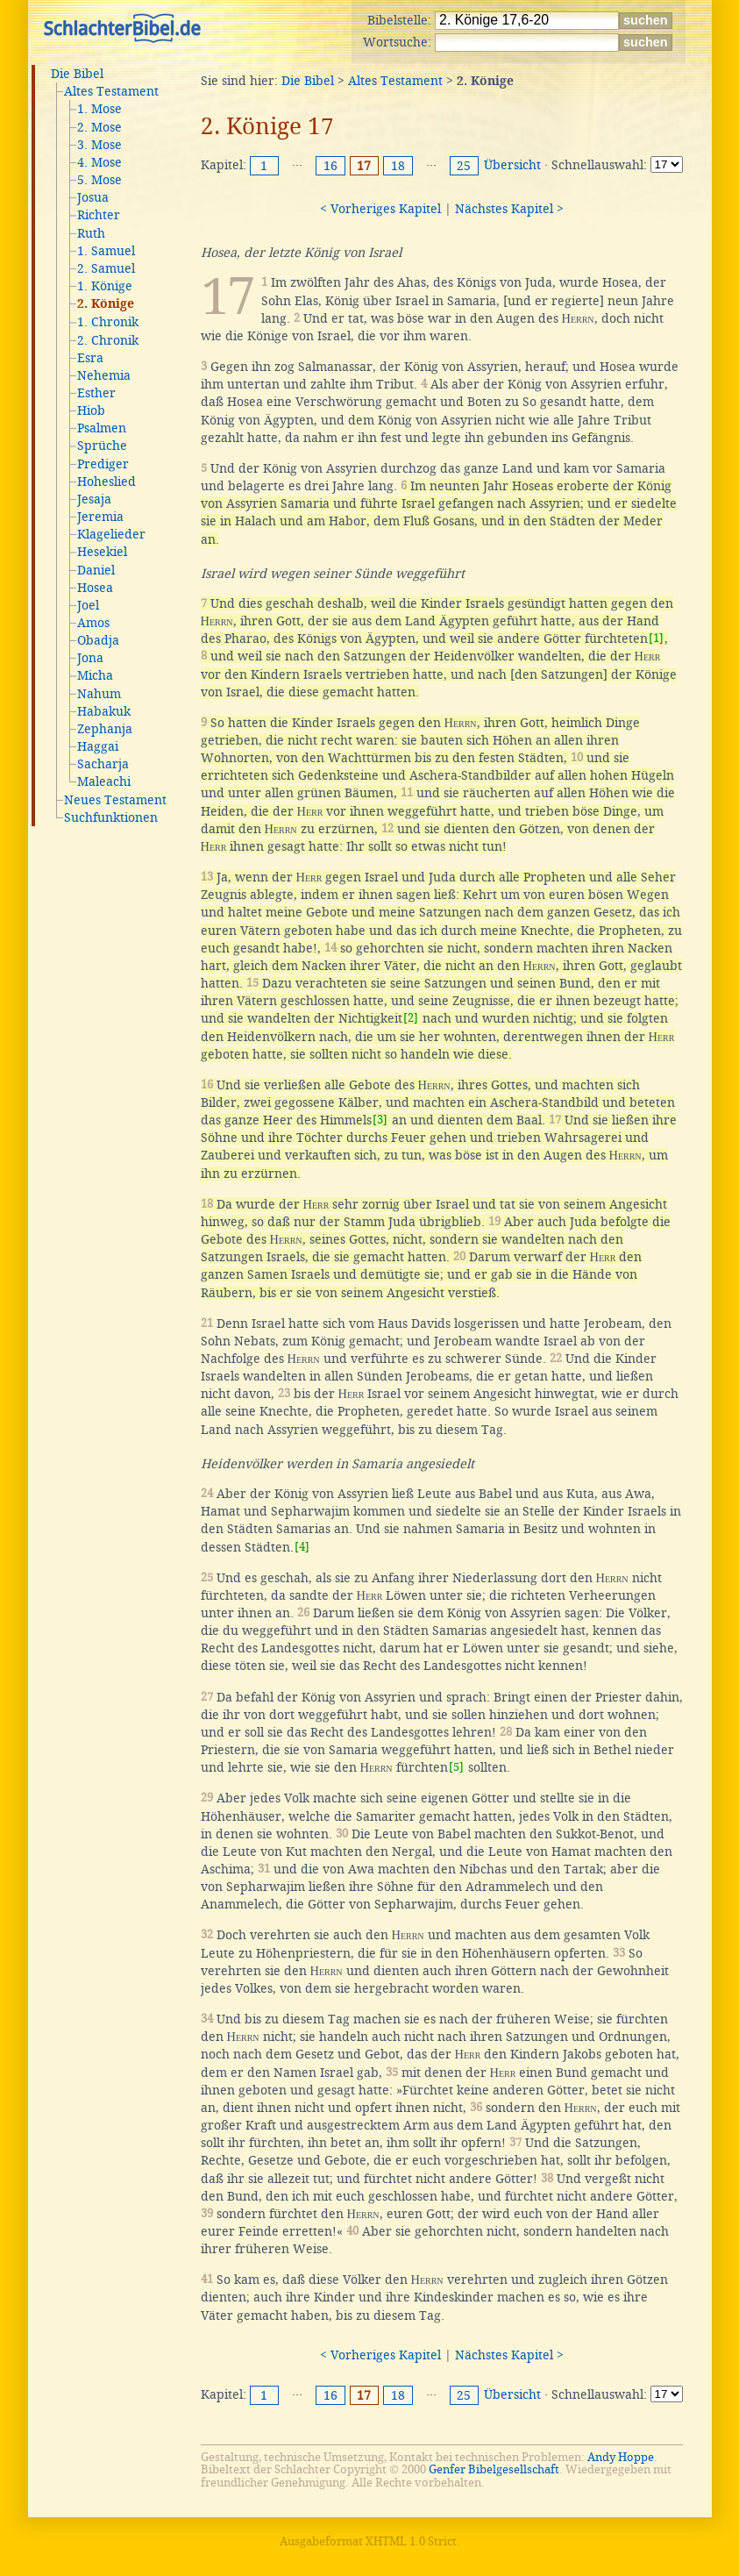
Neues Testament (115, 800)
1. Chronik (108, 322)
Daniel (96, 570)
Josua (93, 197)
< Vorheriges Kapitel (380, 209)
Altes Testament (111, 91)
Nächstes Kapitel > (509, 209)
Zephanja (104, 729)
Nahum (99, 694)
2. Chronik (108, 340)
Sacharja (103, 764)
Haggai (97, 746)
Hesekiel (102, 552)
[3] (380, 1119)
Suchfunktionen (111, 817)
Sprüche (102, 446)
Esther (96, 393)
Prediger (103, 464)
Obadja (98, 640)
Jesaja (94, 499)
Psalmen (101, 428)
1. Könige (104, 286)
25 (464, 166)
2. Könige (105, 304)
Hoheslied (106, 482)
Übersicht (512, 165)
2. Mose (99, 127)
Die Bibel (77, 74)
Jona (90, 658)
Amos (93, 623)
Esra (90, 358)
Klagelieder (111, 534)
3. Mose (99, 145)
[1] (656, 638)
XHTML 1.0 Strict (411, 2541)
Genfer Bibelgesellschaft (494, 2469)
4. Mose (99, 162)
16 (330, 166)
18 (398, 166)
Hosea (95, 588)
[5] (456, 1766)
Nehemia (104, 375)
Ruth (91, 233)
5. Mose (99, 180)
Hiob (91, 410)
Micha (95, 675)
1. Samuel (106, 251)
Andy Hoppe (620, 2457)
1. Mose (99, 109)
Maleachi (104, 781)
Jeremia (100, 517)
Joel (88, 605)
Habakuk (104, 711)
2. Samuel (106, 268)
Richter (98, 215)
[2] (410, 1017)
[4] (302, 1546)
